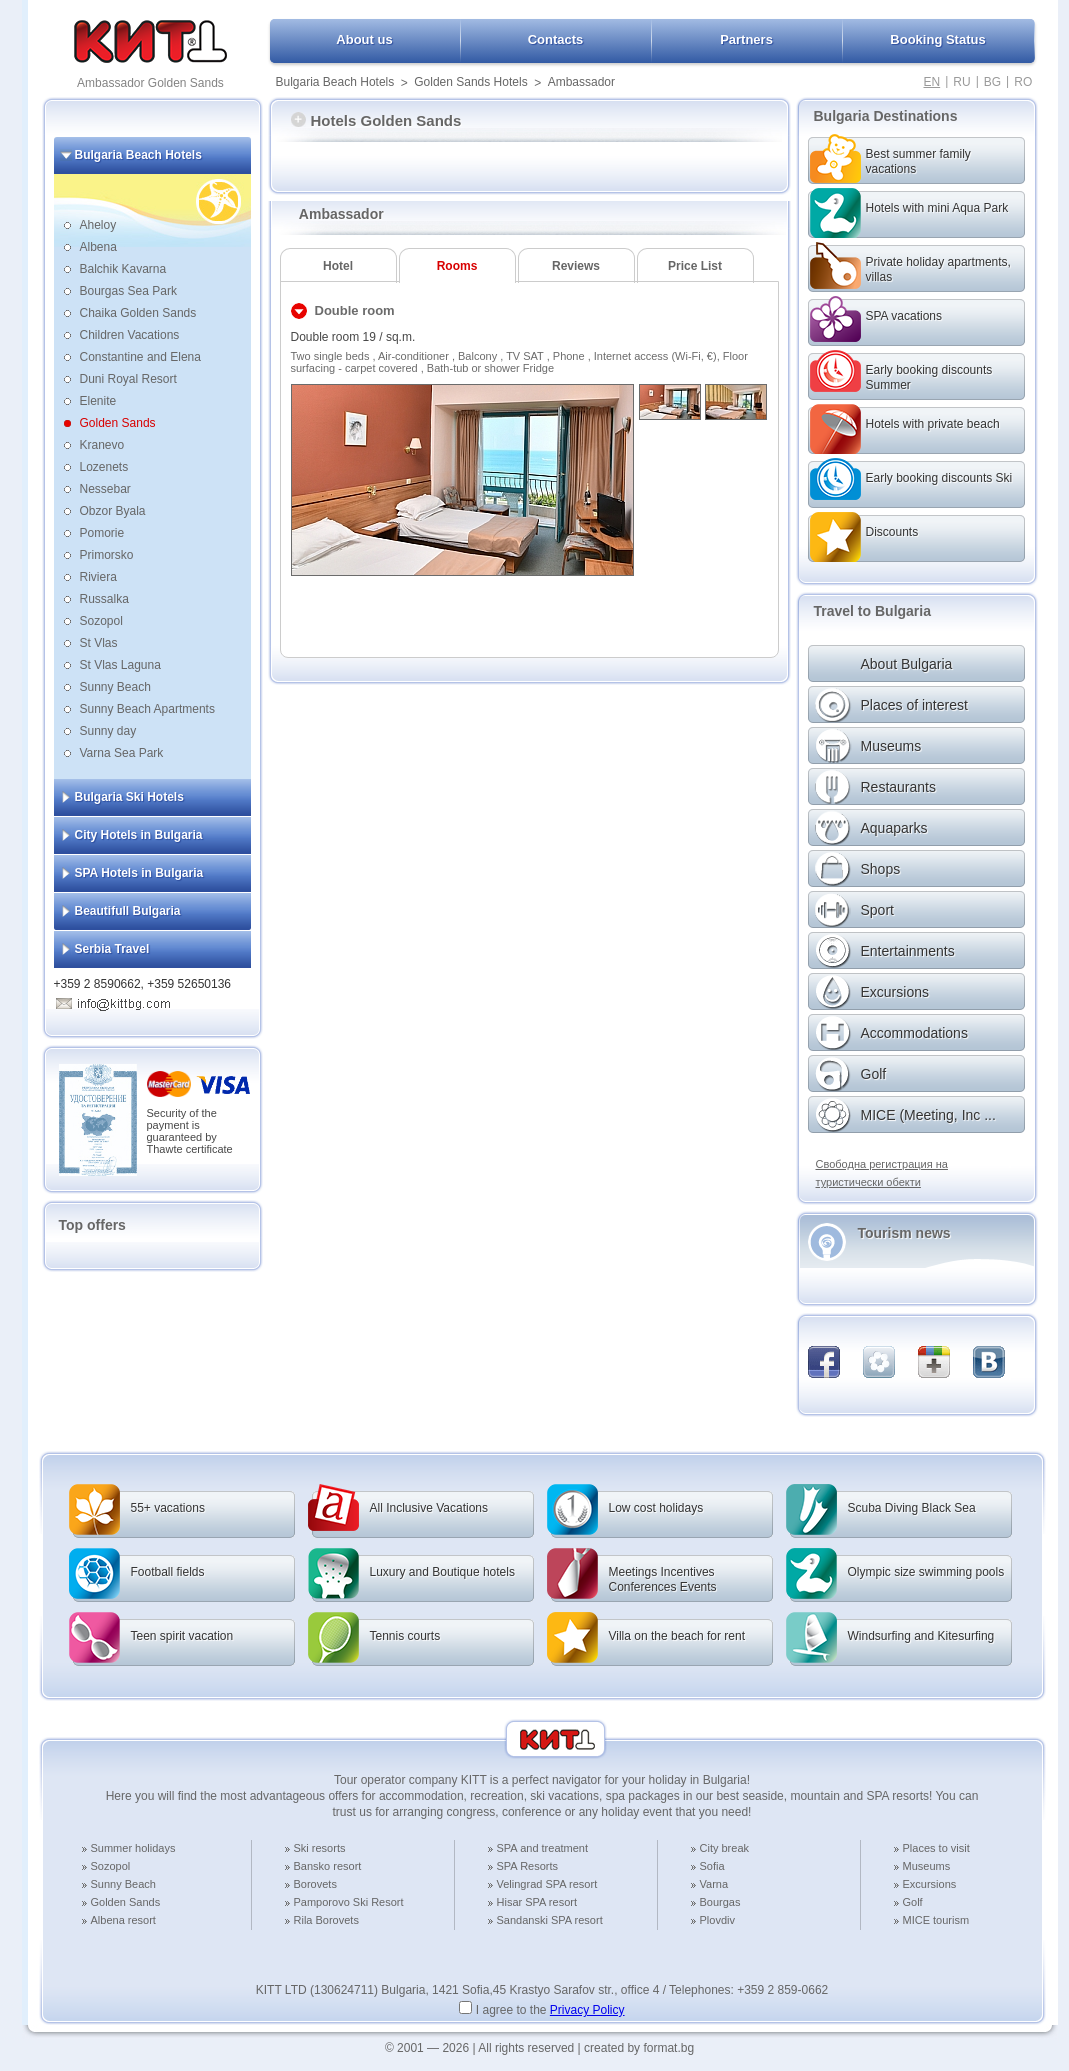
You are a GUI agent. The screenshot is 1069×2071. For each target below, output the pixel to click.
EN (932, 82)
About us (364, 39)
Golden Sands (118, 423)
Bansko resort (328, 1866)
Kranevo (102, 445)
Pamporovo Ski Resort (349, 1902)
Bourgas (720, 1902)
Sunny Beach (115, 687)
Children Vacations (130, 335)
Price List (695, 266)
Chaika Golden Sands (138, 313)
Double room (355, 310)
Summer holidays (133, 1848)
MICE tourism (936, 1920)
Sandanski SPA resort (550, 1920)
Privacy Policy (587, 2010)
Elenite (98, 401)
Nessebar (105, 489)
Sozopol (101, 621)
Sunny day (108, 731)
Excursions (930, 1884)
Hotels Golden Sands (376, 120)
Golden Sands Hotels (470, 82)
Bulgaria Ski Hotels (129, 797)
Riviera (98, 577)
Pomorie (102, 533)
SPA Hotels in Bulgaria (139, 873)
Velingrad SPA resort (547, 1884)
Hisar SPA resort (537, 1902)
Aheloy (98, 225)
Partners (746, 39)
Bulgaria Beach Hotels (335, 82)
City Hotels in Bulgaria (139, 835)
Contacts (556, 39)
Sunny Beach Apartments (147, 709)
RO (1023, 82)
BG (992, 82)
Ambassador (581, 82)
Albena (98, 247)
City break (725, 1848)
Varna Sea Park (122, 753)
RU (961, 82)
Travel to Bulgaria (872, 611)
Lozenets (104, 467)
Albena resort (123, 1920)
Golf (913, 1902)
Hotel (338, 266)
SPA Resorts (528, 1866)
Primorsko (107, 555)
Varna (714, 1884)
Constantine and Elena (140, 357)
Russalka (104, 599)
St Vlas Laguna (120, 665)
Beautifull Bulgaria (128, 911)
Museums (927, 1866)
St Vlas (99, 643)
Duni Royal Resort (128, 379)
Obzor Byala (113, 511)
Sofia (712, 1866)
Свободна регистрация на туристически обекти (882, 1173)
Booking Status (937, 39)
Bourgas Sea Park (128, 291)
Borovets (315, 1884)
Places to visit (936, 1848)
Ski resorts (320, 1848)
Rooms (457, 266)
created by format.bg (639, 2048)
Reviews (576, 266)
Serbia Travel (112, 949)
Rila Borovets (326, 1920)
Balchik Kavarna (123, 269)
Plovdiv (717, 1920)
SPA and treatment (543, 1848)
